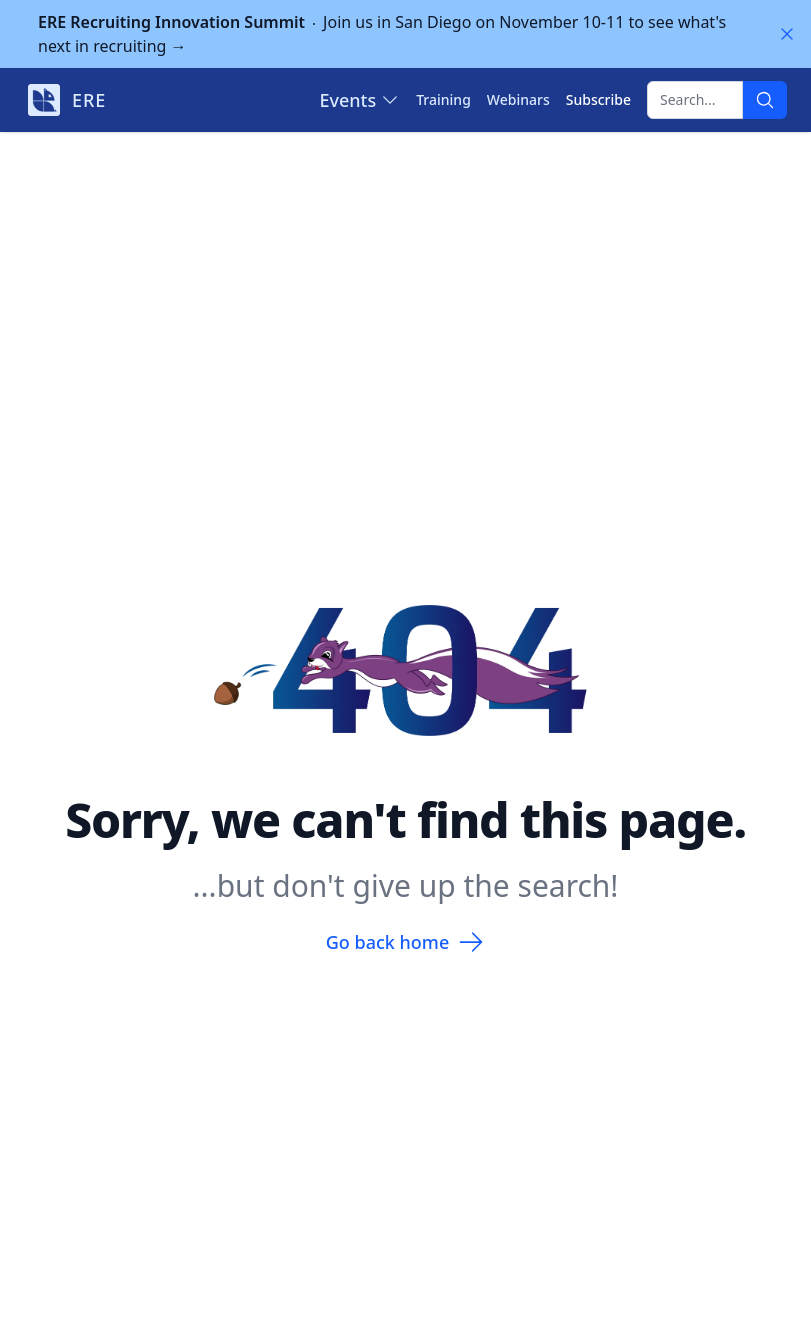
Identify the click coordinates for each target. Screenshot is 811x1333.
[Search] (765, 100)
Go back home (405, 942)
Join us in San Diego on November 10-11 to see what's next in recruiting (382, 34)
